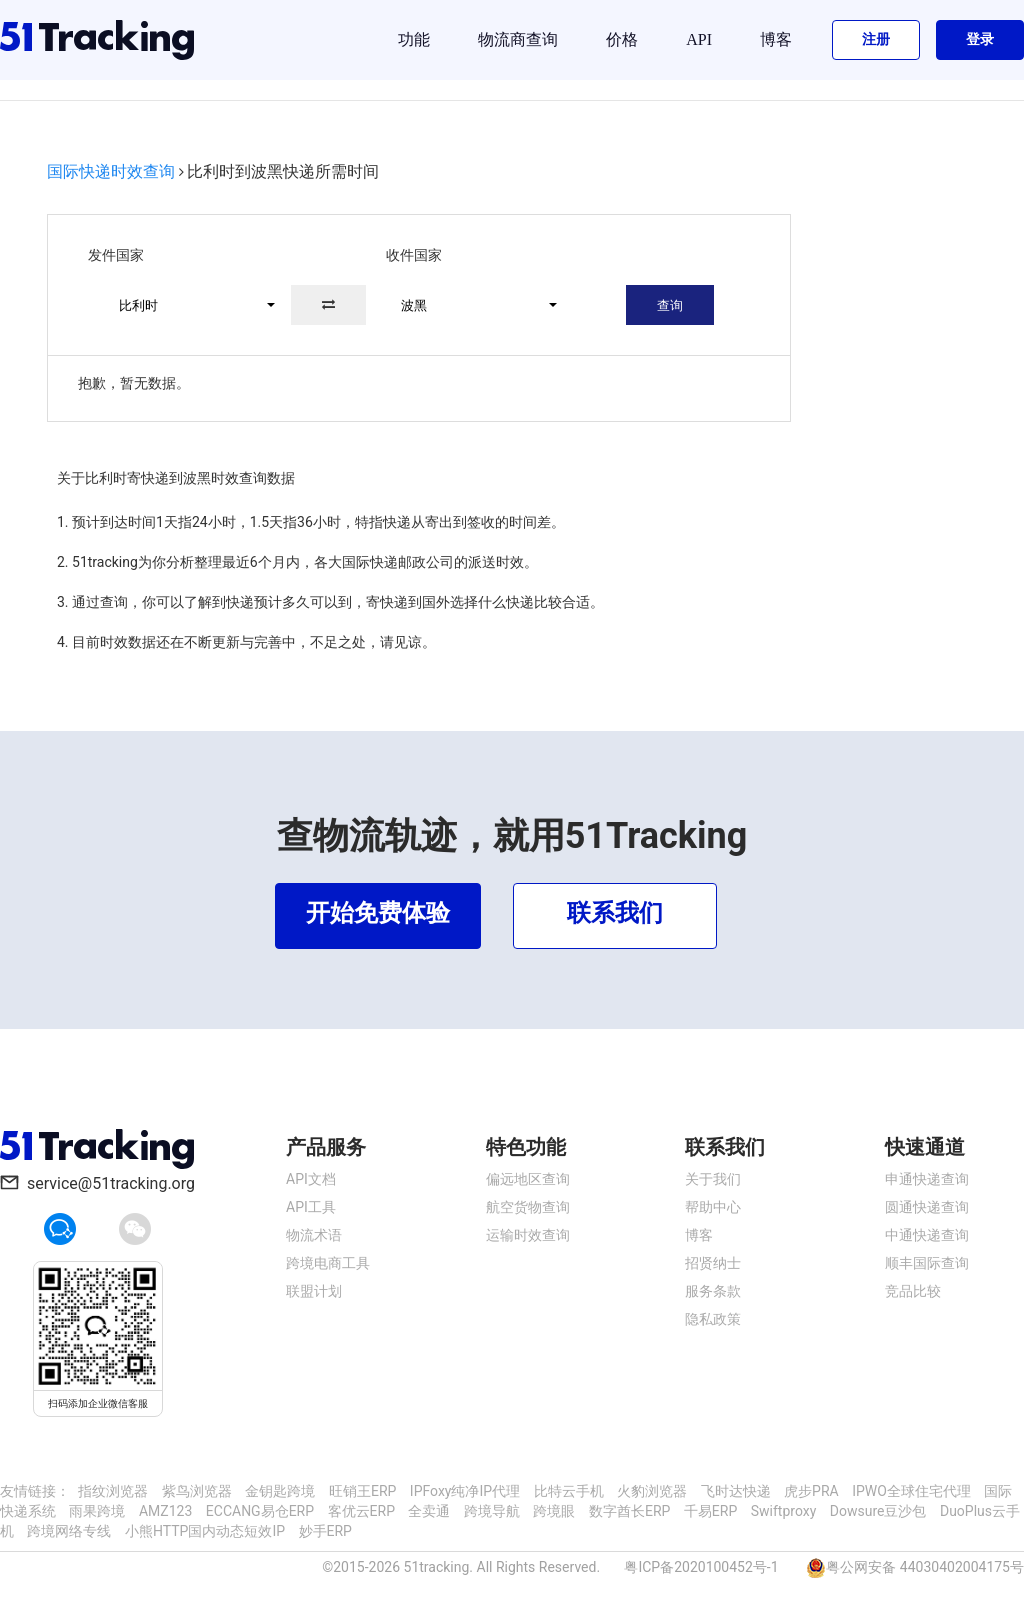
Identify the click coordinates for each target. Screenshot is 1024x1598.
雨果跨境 (97, 1511)
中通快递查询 (927, 1235)
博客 (776, 39)
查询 (670, 305)
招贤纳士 (713, 1263)
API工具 (311, 1207)
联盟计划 (314, 1291)
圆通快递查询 (927, 1207)
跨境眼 (554, 1511)
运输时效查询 (528, 1235)
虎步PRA (811, 1491)
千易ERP (710, 1511)
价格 (622, 39)
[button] (188, 305)
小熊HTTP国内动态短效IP (205, 1531)
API (699, 39)
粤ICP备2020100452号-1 (701, 1567)
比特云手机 (569, 1491)
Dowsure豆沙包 (878, 1511)
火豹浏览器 (652, 1491)
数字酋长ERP (629, 1511)
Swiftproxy (784, 1511)
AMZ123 (165, 1511)
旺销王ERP (362, 1491)
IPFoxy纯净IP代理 (465, 1491)
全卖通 (429, 1511)
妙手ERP (325, 1531)
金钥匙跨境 (280, 1491)
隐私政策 (713, 1319)
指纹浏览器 (113, 1491)
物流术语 (314, 1235)
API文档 (311, 1179)
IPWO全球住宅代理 (911, 1491)
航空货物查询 (528, 1207)
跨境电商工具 (328, 1263)
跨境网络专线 (69, 1531)
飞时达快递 (736, 1491)
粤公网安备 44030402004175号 (925, 1567)
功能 (414, 39)
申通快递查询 (927, 1179)
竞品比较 (913, 1291)
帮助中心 (713, 1207)
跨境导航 (492, 1511)
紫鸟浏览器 (197, 1491)
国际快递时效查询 (111, 171)
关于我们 (713, 1179)
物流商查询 (518, 39)
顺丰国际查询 (927, 1263)
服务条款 (713, 1291)
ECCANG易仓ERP (260, 1511)
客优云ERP (361, 1511)
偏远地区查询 (528, 1179)
